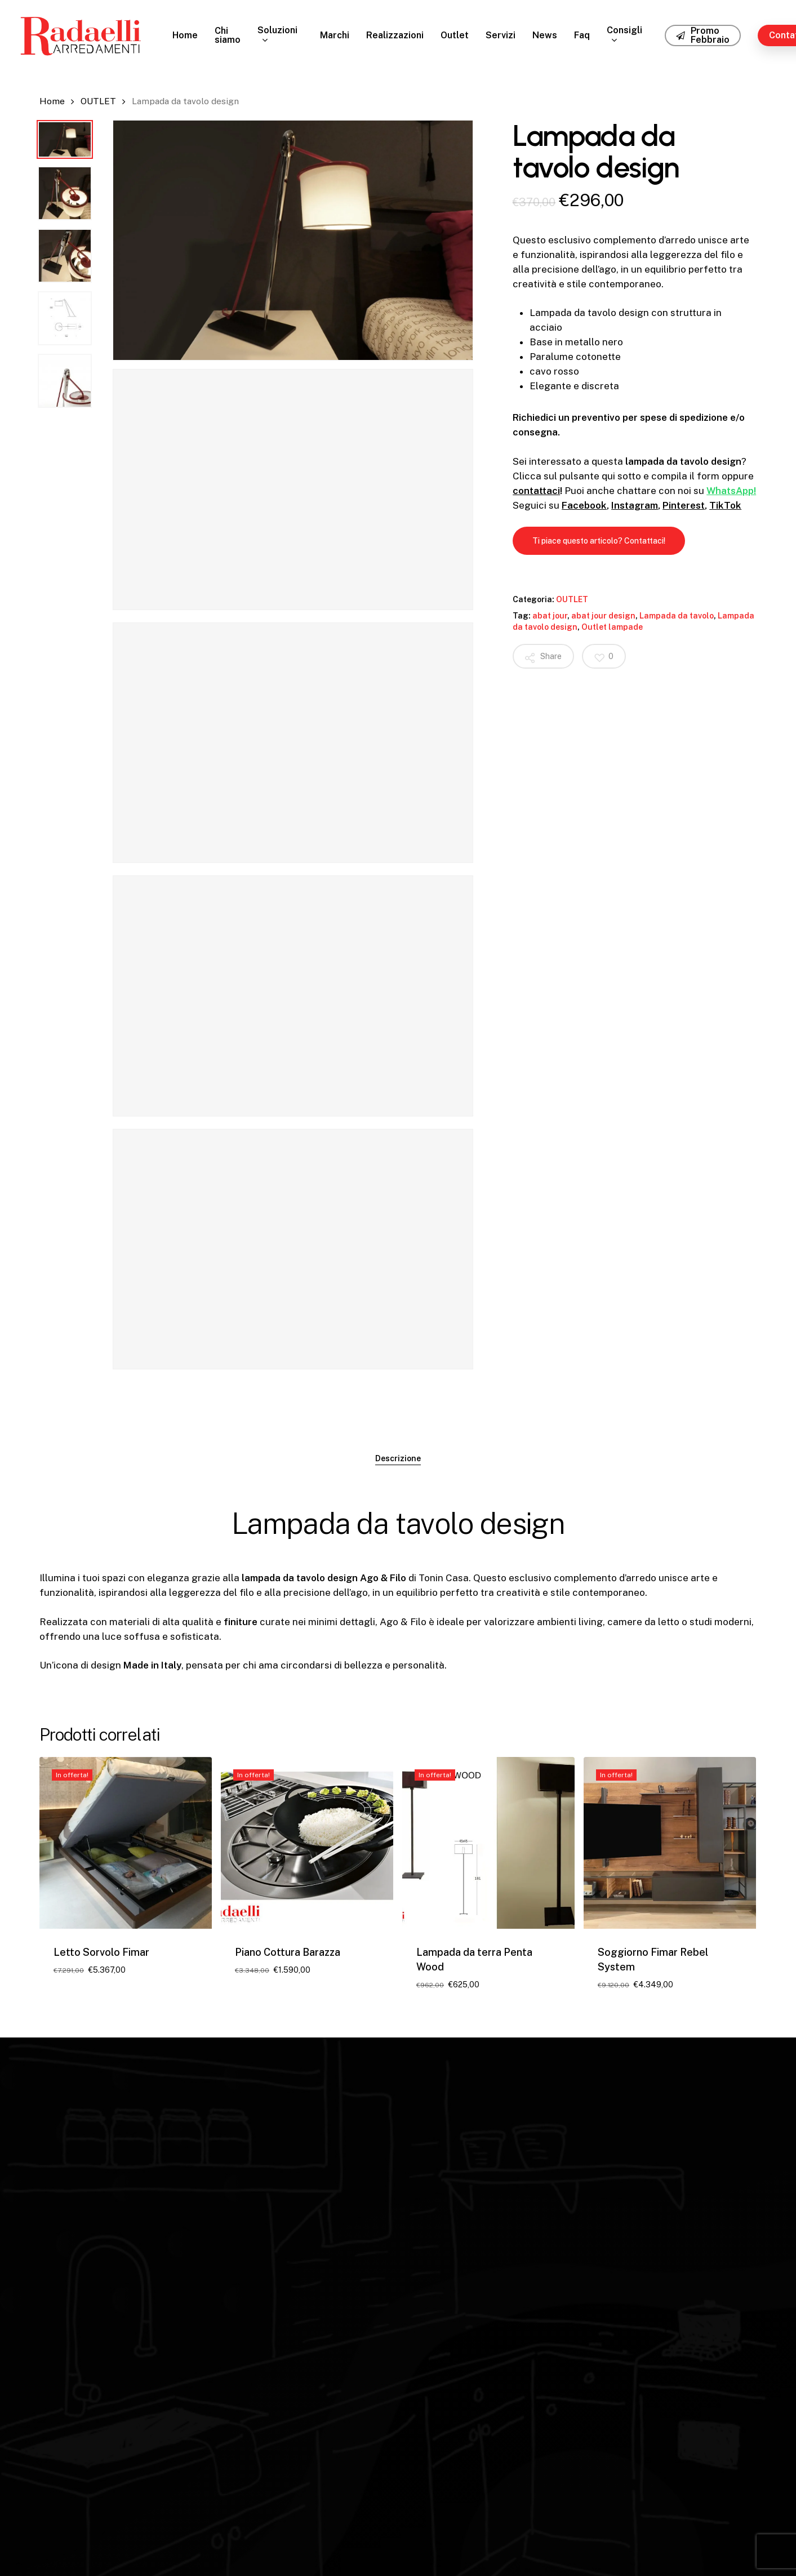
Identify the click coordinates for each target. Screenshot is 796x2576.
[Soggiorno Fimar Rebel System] (670, 1843)
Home (52, 101)
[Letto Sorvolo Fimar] (125, 1843)
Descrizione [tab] (398, 1458)
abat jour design (603, 615)
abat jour (549, 615)
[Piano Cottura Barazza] (307, 1843)
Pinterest (683, 505)
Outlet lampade (612, 626)
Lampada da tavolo (676, 615)
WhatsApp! (731, 490)
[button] (599, 541)
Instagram (634, 505)
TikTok (725, 505)
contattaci (536, 490)
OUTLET (98, 101)
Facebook (584, 505)
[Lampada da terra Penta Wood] (488, 1843)
